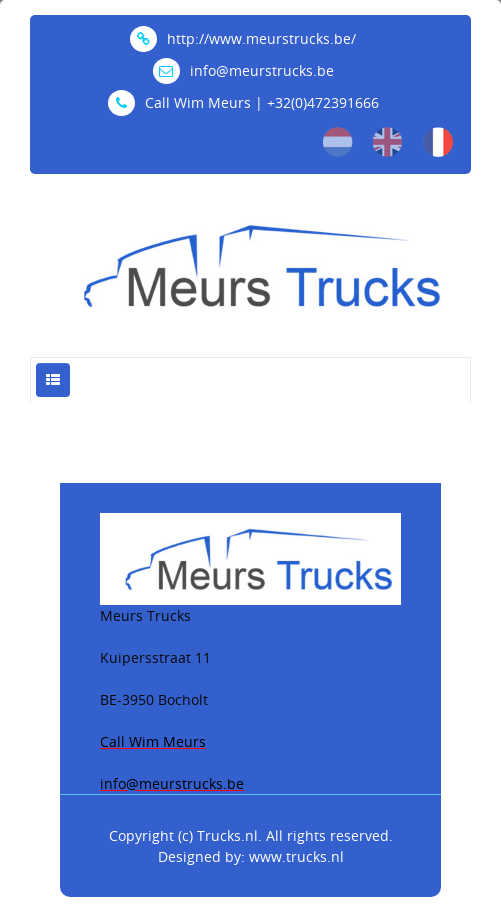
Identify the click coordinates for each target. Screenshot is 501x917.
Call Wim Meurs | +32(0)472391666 (243, 102)
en (388, 142)
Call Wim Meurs (153, 741)
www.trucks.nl (296, 856)
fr (438, 142)
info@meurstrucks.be (243, 70)
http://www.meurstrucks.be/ (243, 38)
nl (338, 142)
